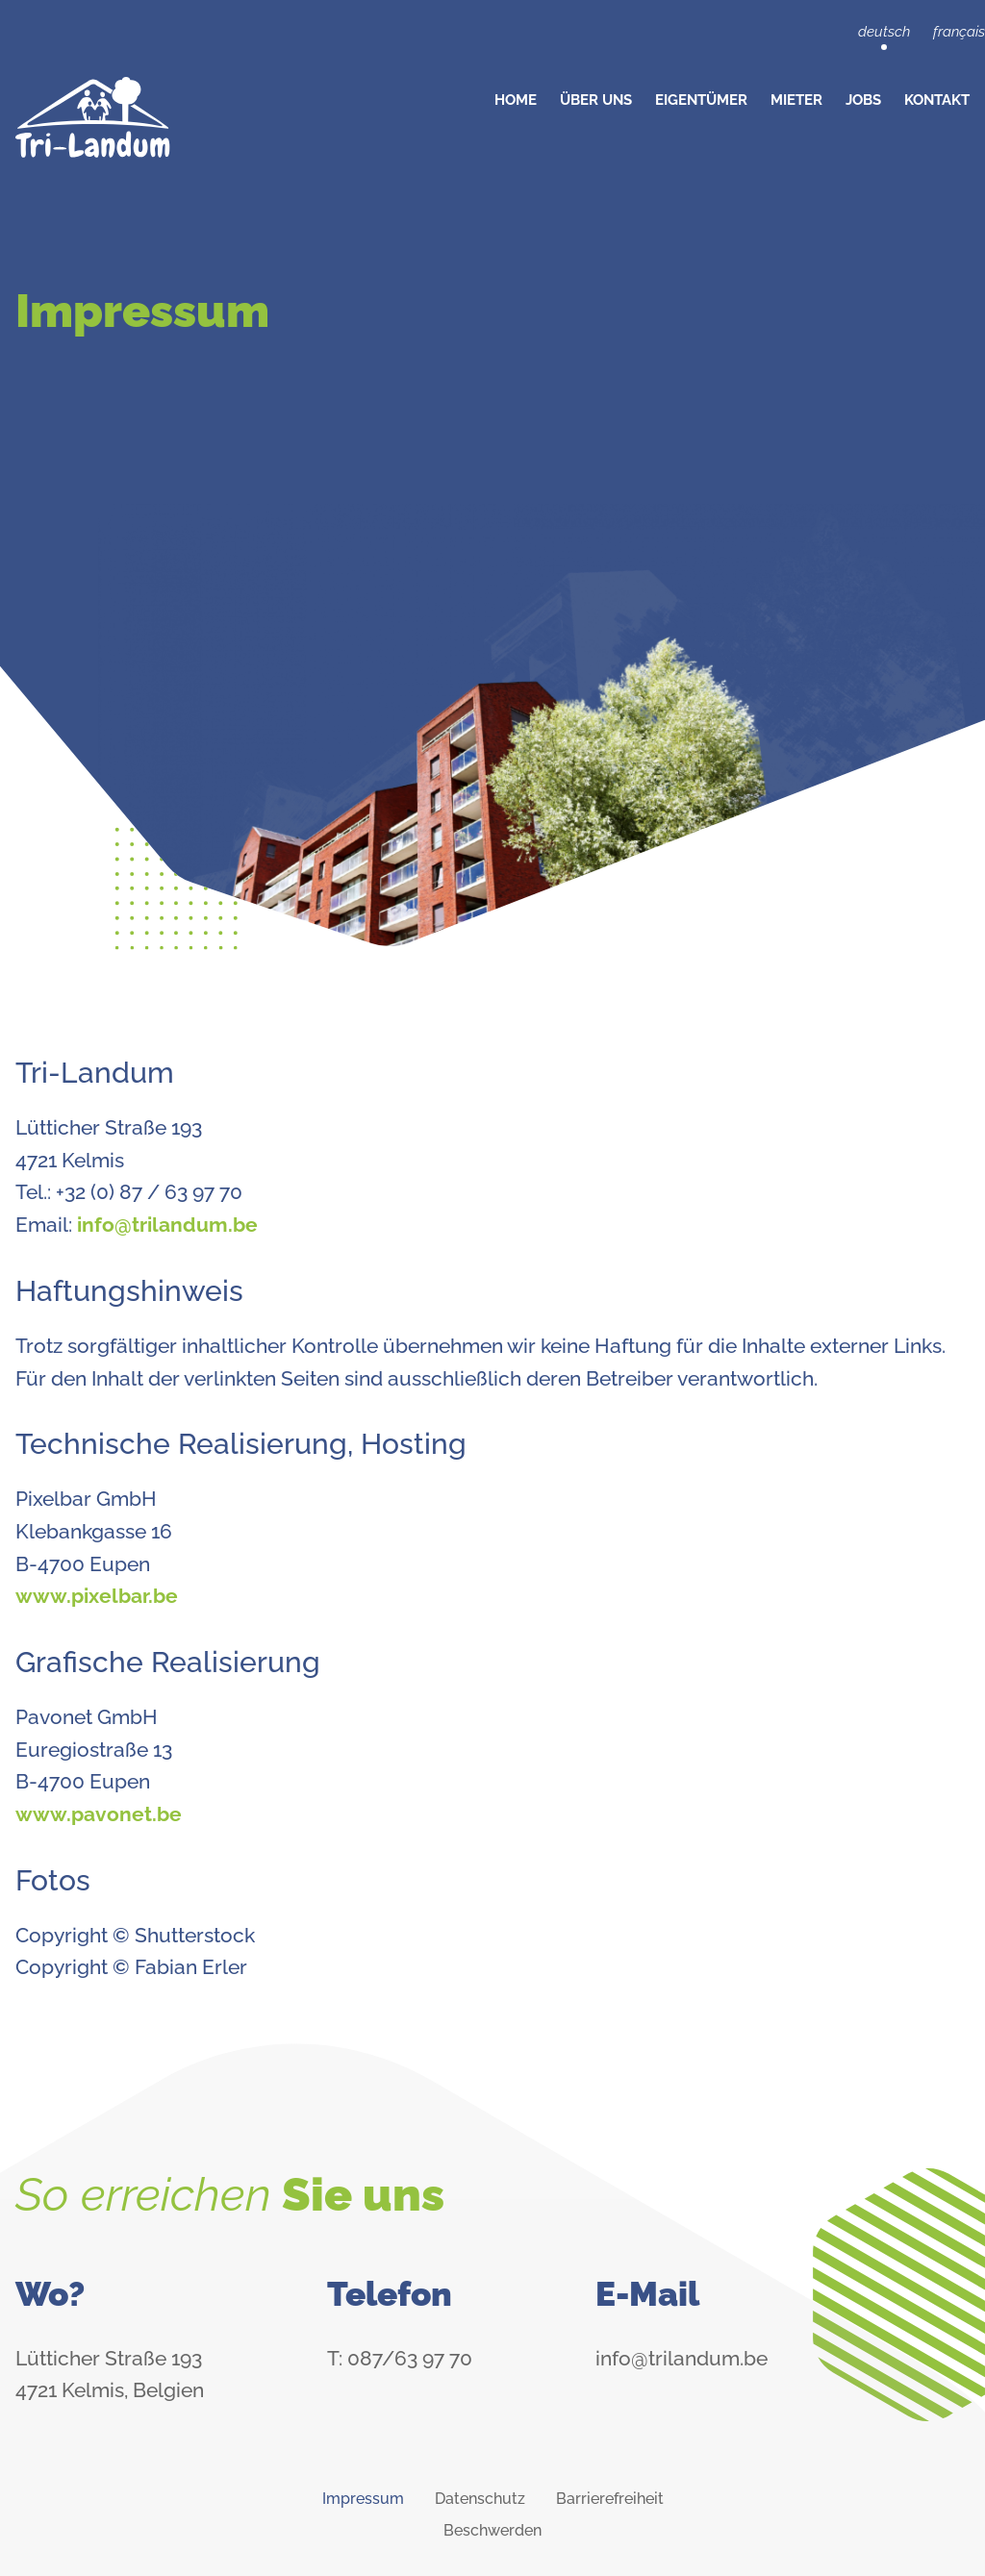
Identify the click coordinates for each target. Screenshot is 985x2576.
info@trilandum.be (167, 1225)
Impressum (363, 2498)
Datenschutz (480, 2498)
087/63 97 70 (409, 2358)
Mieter (796, 100)
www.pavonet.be (98, 1814)
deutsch (884, 32)
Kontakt (937, 100)
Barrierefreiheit (610, 2498)
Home (515, 100)
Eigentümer (701, 100)
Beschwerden (492, 2530)
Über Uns (596, 100)
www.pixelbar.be (96, 1596)
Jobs (863, 100)
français (959, 32)
